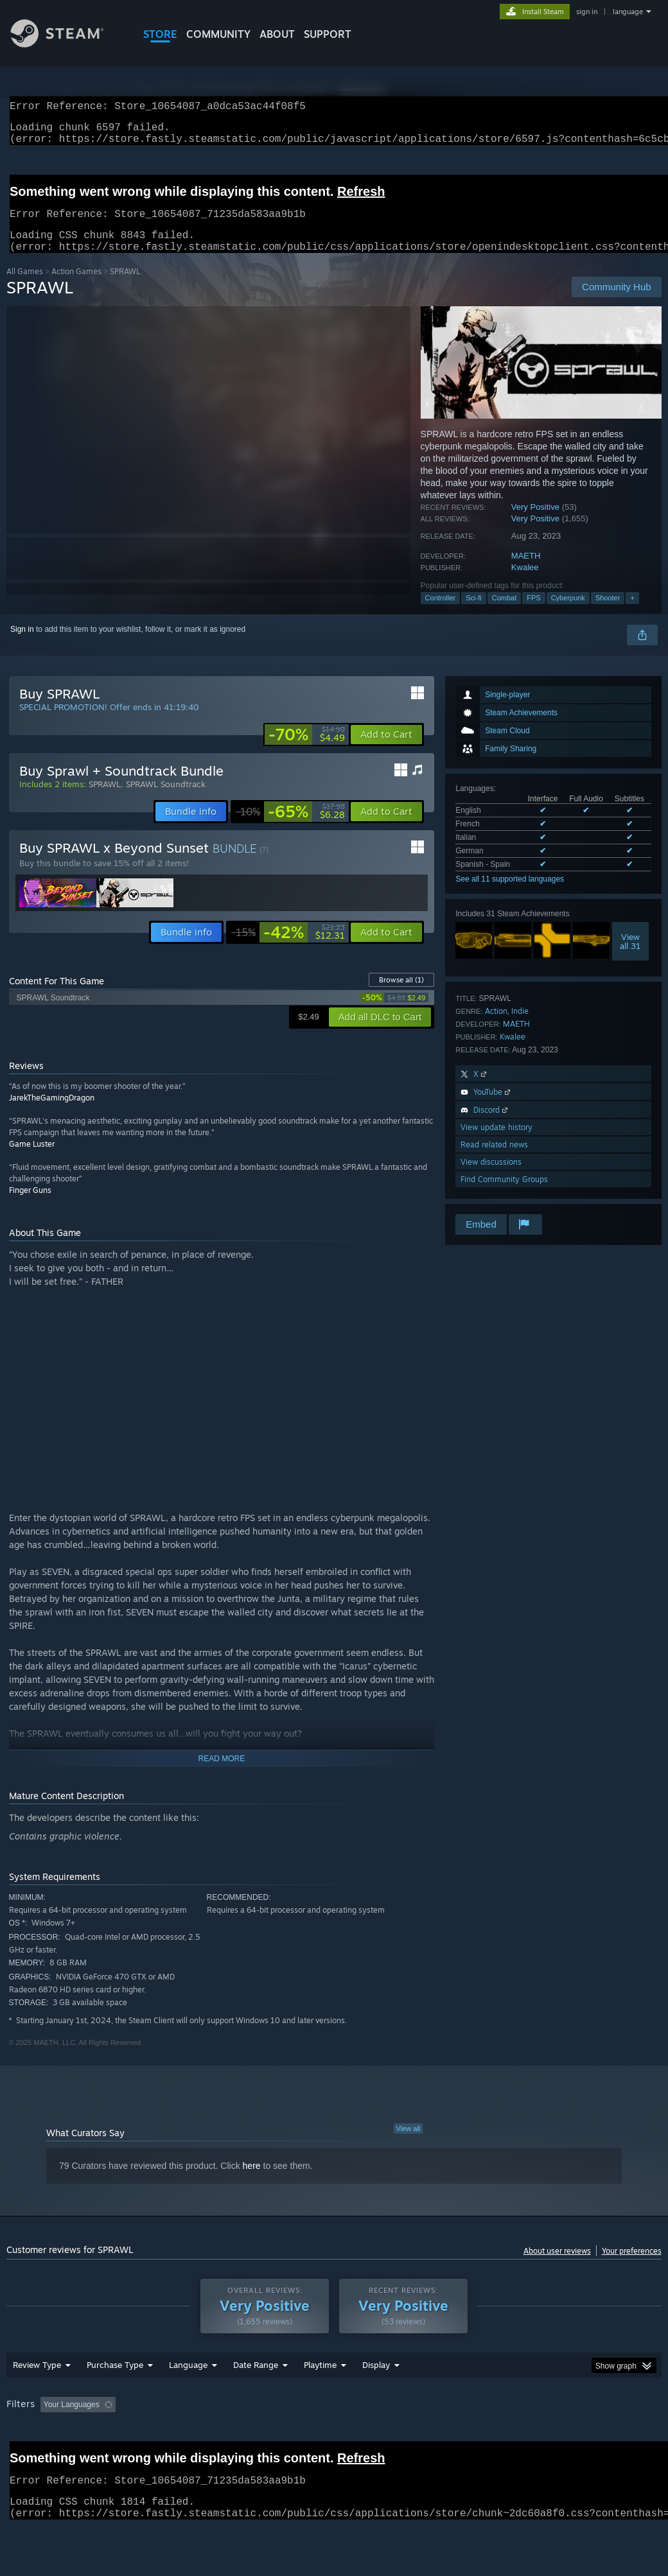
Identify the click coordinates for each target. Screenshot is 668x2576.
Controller (440, 613)
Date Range (255, 2380)
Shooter (607, 613)
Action (496, 1026)
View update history (496, 1142)
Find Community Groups (504, 1194)
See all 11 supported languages (509, 894)
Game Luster (32, 1159)
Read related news (494, 1160)
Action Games (76, 287)
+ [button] (632, 613)
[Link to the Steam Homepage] (66, 44)
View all (408, 2144)
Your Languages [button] (72, 2419)
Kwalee (525, 582)
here (252, 2181)
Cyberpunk (568, 613)
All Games (24, 287)
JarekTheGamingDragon (51, 1113)
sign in (586, 11)
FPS (533, 613)
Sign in (22, 644)
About (277, 34)
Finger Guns (30, 1205)
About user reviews (557, 2266)
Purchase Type (115, 2380)
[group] (333, 2421)
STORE (160, 34)
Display (376, 2380)
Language (188, 2380)
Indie (520, 1026)
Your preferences (632, 2266)
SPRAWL (105, 799)
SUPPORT (327, 34)
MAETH (526, 571)
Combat (504, 613)
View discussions (491, 1177)
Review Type (37, 2380)
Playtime (320, 2380)
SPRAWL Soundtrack (166, 799)
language (628, 11)
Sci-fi (473, 613)
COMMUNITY (218, 34)
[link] (307, 750)
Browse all (401, 995)
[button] (386, 750)
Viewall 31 (630, 956)
